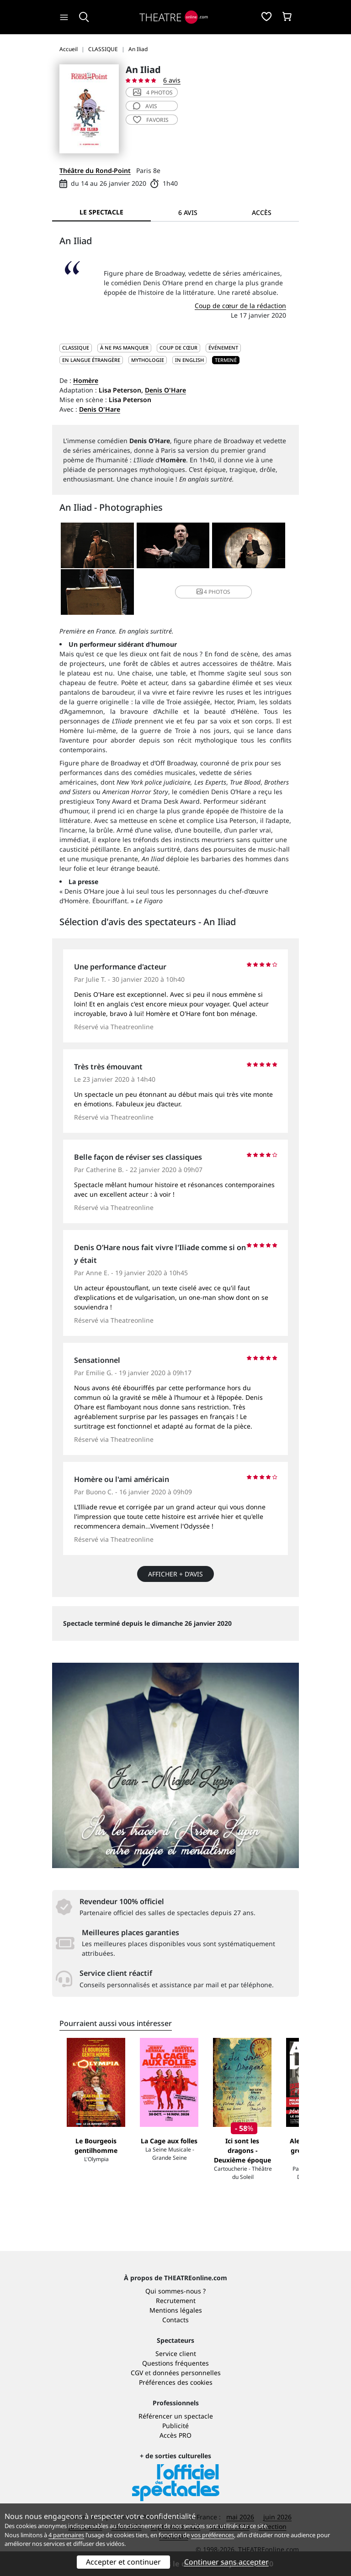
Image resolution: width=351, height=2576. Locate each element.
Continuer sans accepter (226, 2562)
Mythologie (147, 359)
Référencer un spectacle (175, 2416)
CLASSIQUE (75, 347)
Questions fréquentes (175, 2363)
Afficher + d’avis (175, 1574)
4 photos (153, 92)
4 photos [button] (213, 592)
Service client (175, 2353)
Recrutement (176, 2300)
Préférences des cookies (176, 2382)
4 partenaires (66, 2535)
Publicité (175, 2425)
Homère (85, 380)
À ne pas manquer (124, 347)
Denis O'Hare (165, 390)
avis (145, 106)
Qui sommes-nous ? (175, 2291)
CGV (137, 2372)
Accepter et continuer (123, 2562)
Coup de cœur (178, 347)
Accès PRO (175, 2435)
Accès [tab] (261, 212)
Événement (223, 347)
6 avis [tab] (187, 212)
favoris (151, 120)
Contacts (175, 2319)
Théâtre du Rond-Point (95, 170)
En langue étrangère (91, 359)
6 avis (172, 80)
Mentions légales (175, 2310)
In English (189, 359)
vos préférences (212, 2535)
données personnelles (187, 2372)
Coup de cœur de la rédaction (240, 305)
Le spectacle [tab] (101, 212)
